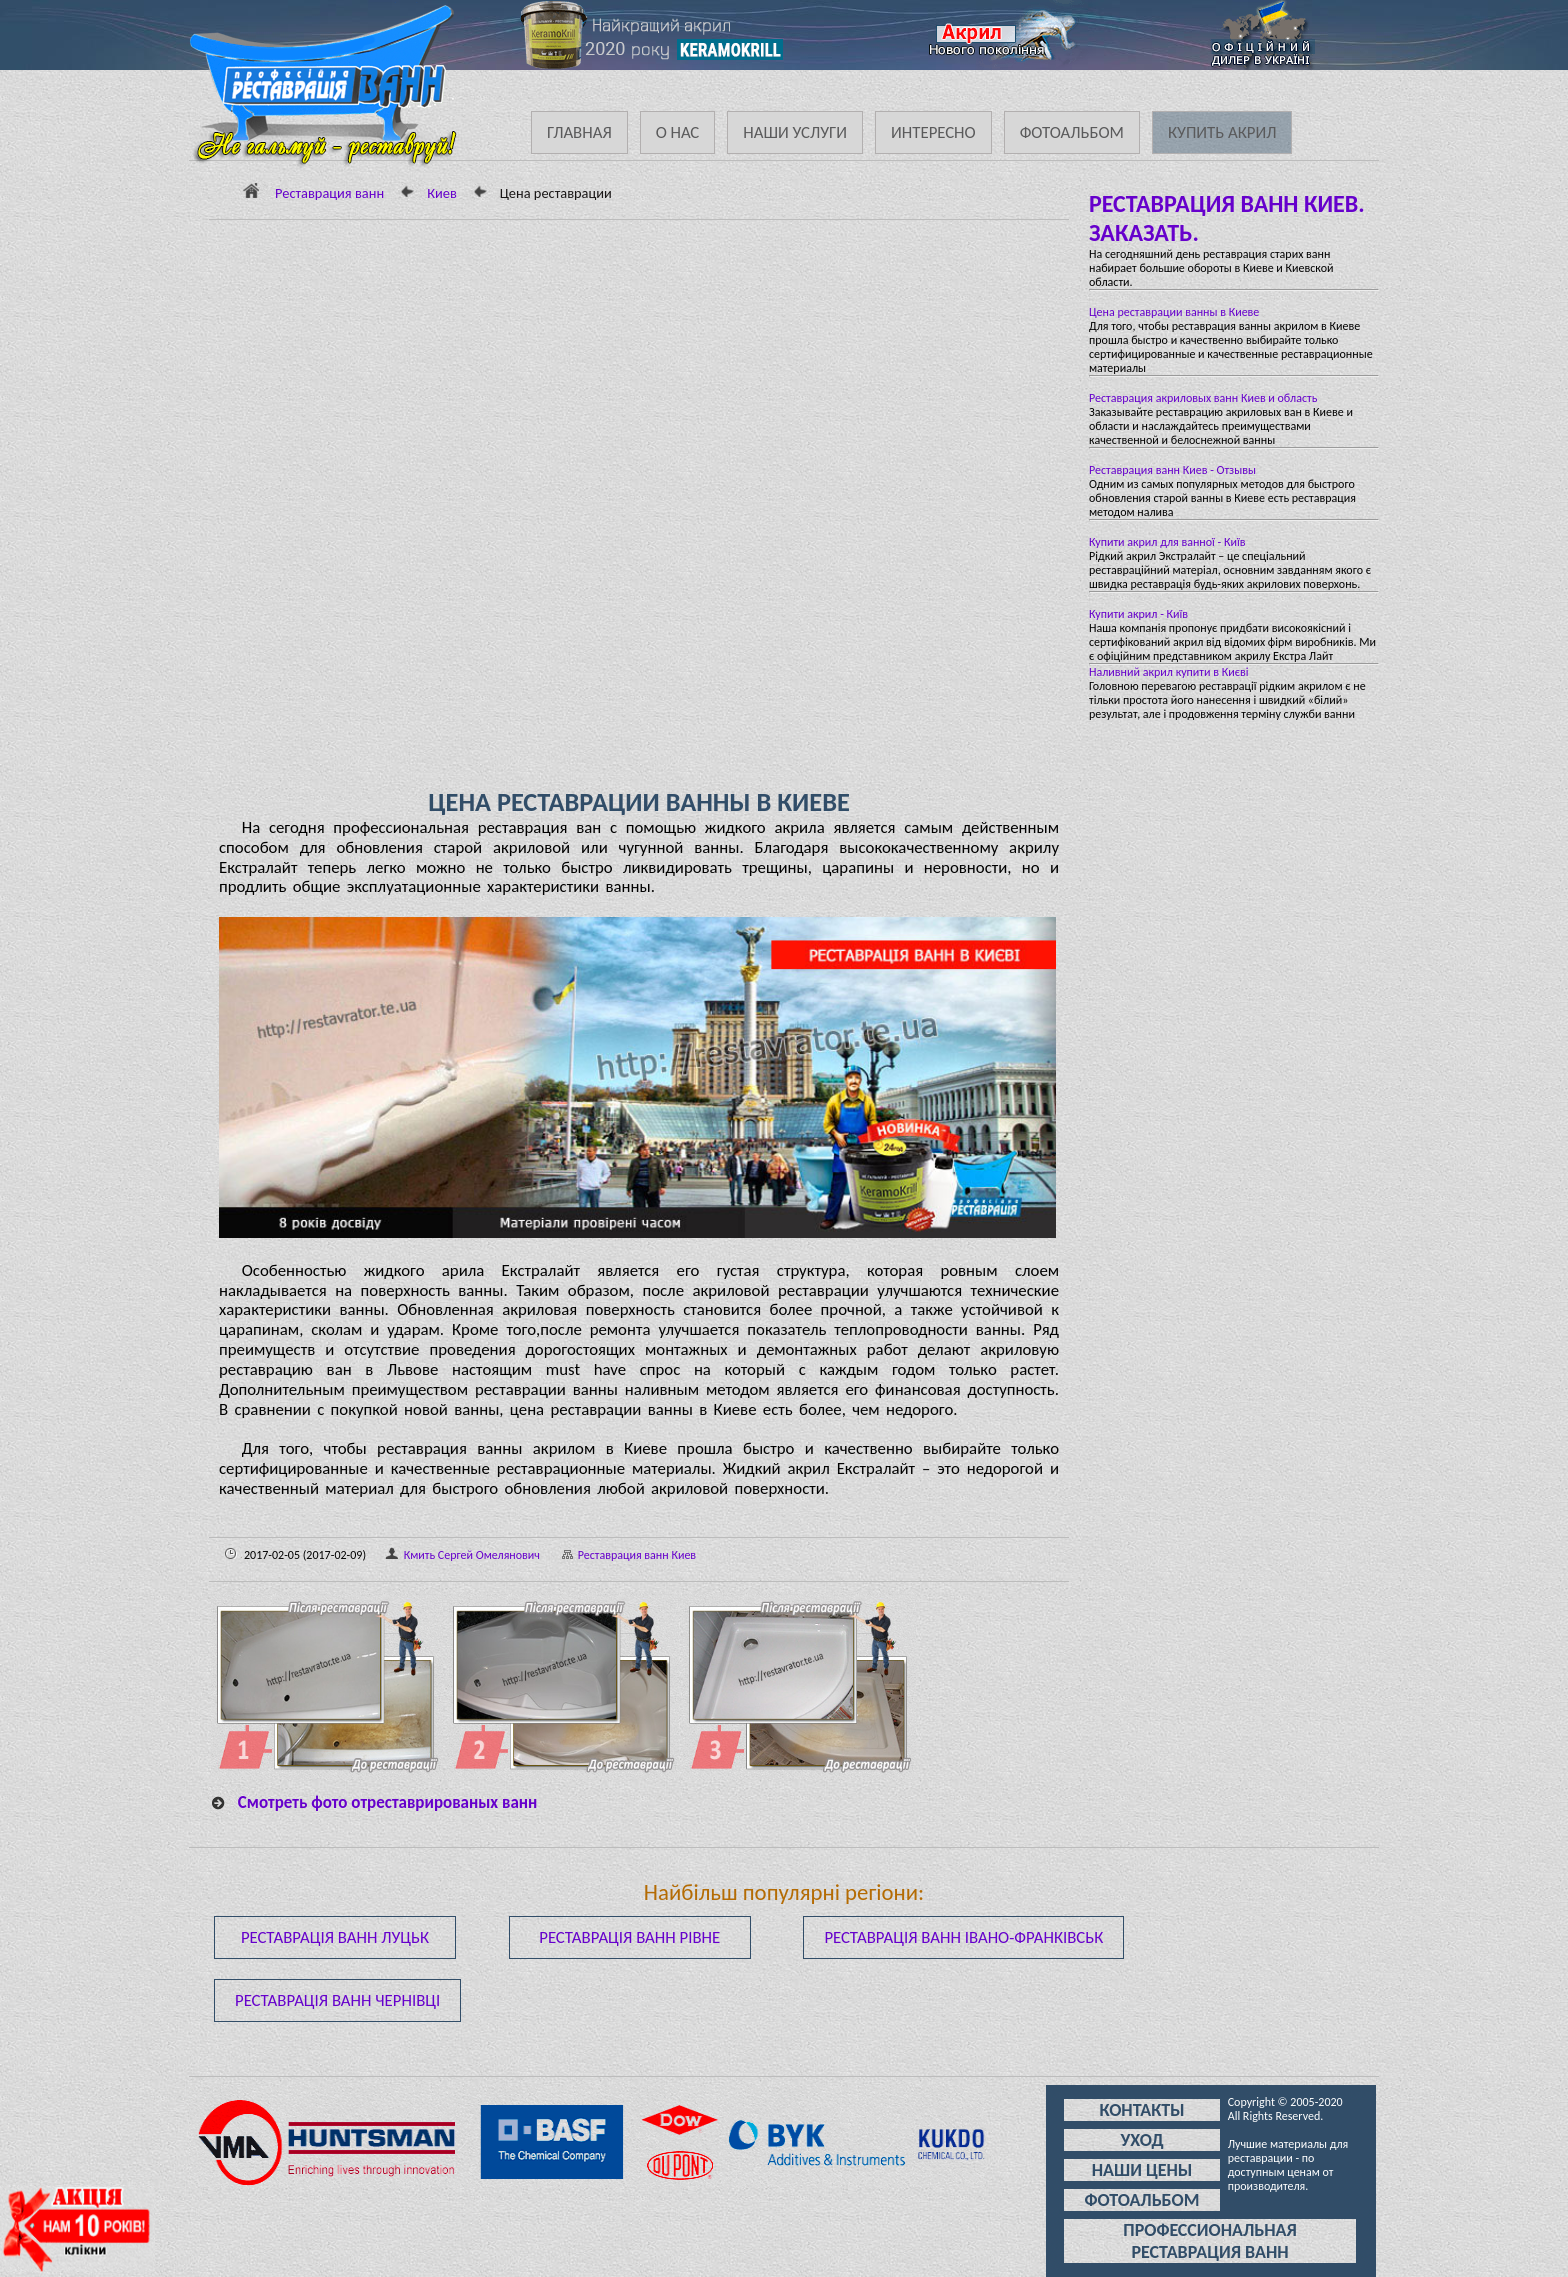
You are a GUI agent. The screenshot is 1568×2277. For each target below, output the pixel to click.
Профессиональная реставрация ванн (1209, 2241)
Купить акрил (1222, 132)
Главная (579, 132)
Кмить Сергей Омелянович (472, 1555)
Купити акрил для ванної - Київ (1167, 542)
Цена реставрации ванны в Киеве (1174, 312)
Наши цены (1142, 2170)
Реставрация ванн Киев (619, 1555)
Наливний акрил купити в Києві (1169, 672)
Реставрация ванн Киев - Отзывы (1172, 470)
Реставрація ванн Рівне (629, 1937)
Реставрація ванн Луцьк (335, 1937)
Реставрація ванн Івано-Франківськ (963, 1937)
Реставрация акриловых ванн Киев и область (1203, 398)
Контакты (1141, 2110)
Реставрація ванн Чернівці (337, 2000)
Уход (1141, 2140)
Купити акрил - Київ (1138, 614)
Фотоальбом (1072, 132)
